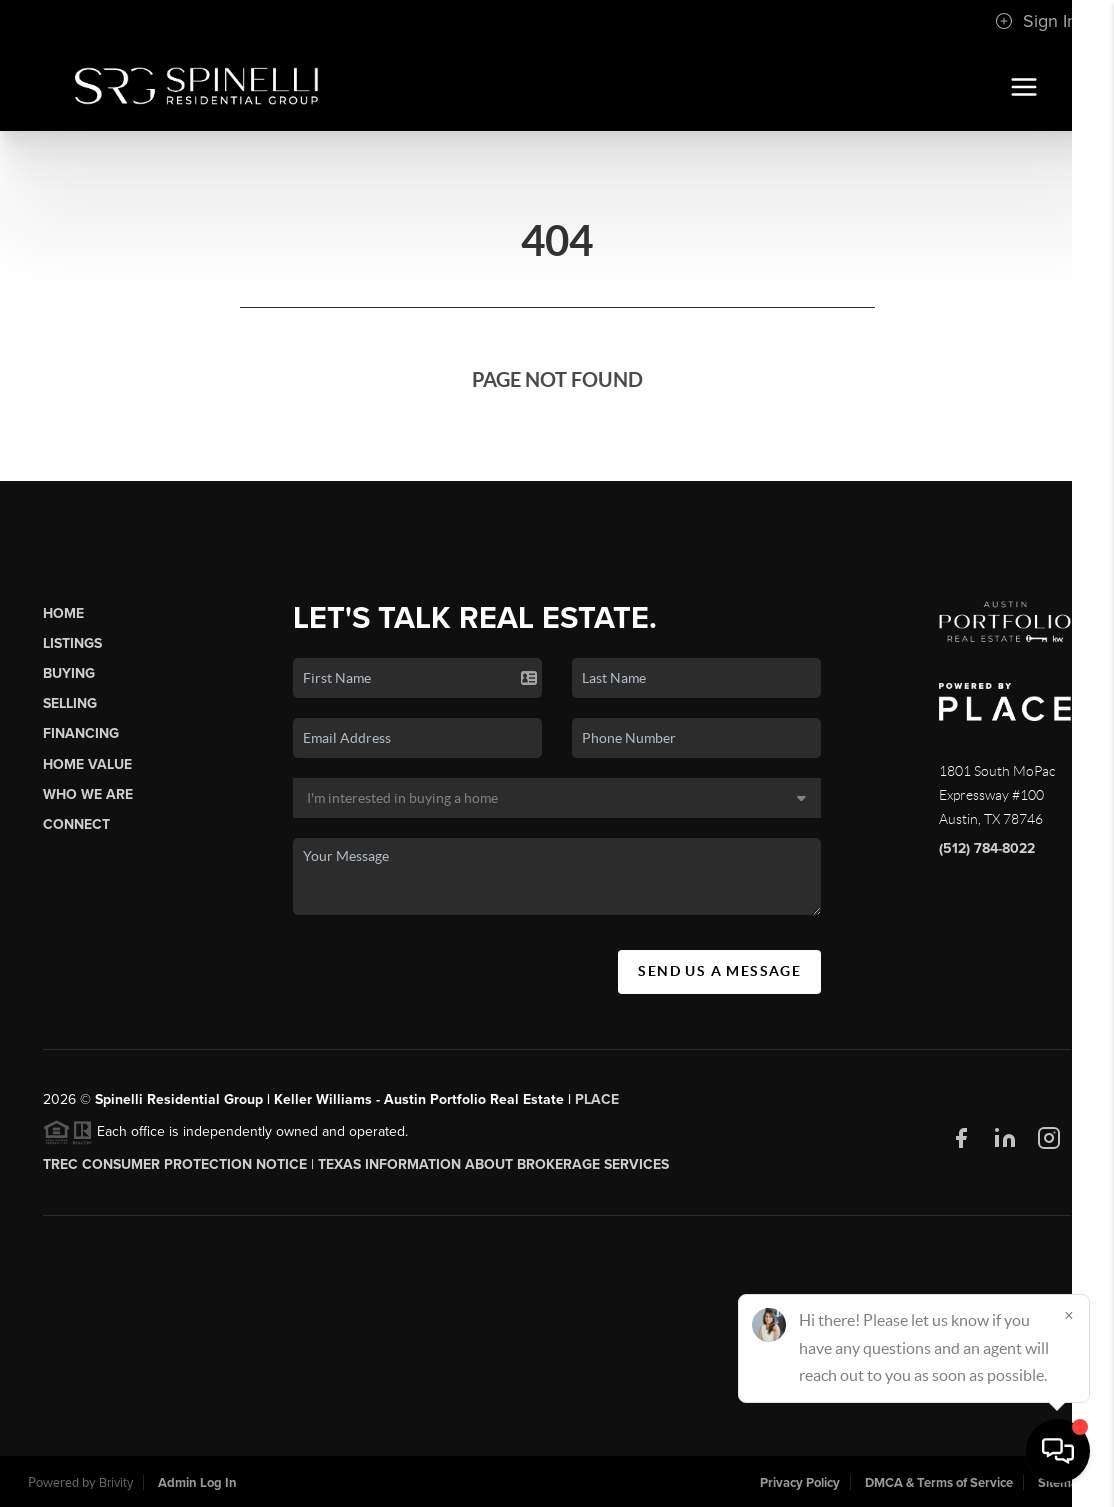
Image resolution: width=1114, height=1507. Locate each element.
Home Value (87, 764)
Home (63, 613)
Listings (72, 643)
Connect (76, 824)
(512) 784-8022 (987, 848)
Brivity (116, 1483)
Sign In (1036, 21)
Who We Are (88, 794)
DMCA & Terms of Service (939, 1483)
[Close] (1069, 1315)
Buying (69, 673)
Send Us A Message (719, 971)
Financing (81, 733)
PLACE (597, 1099)
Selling (70, 703)
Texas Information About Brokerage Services (493, 1164)
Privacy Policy (800, 1483)
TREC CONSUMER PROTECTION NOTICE (175, 1164)
